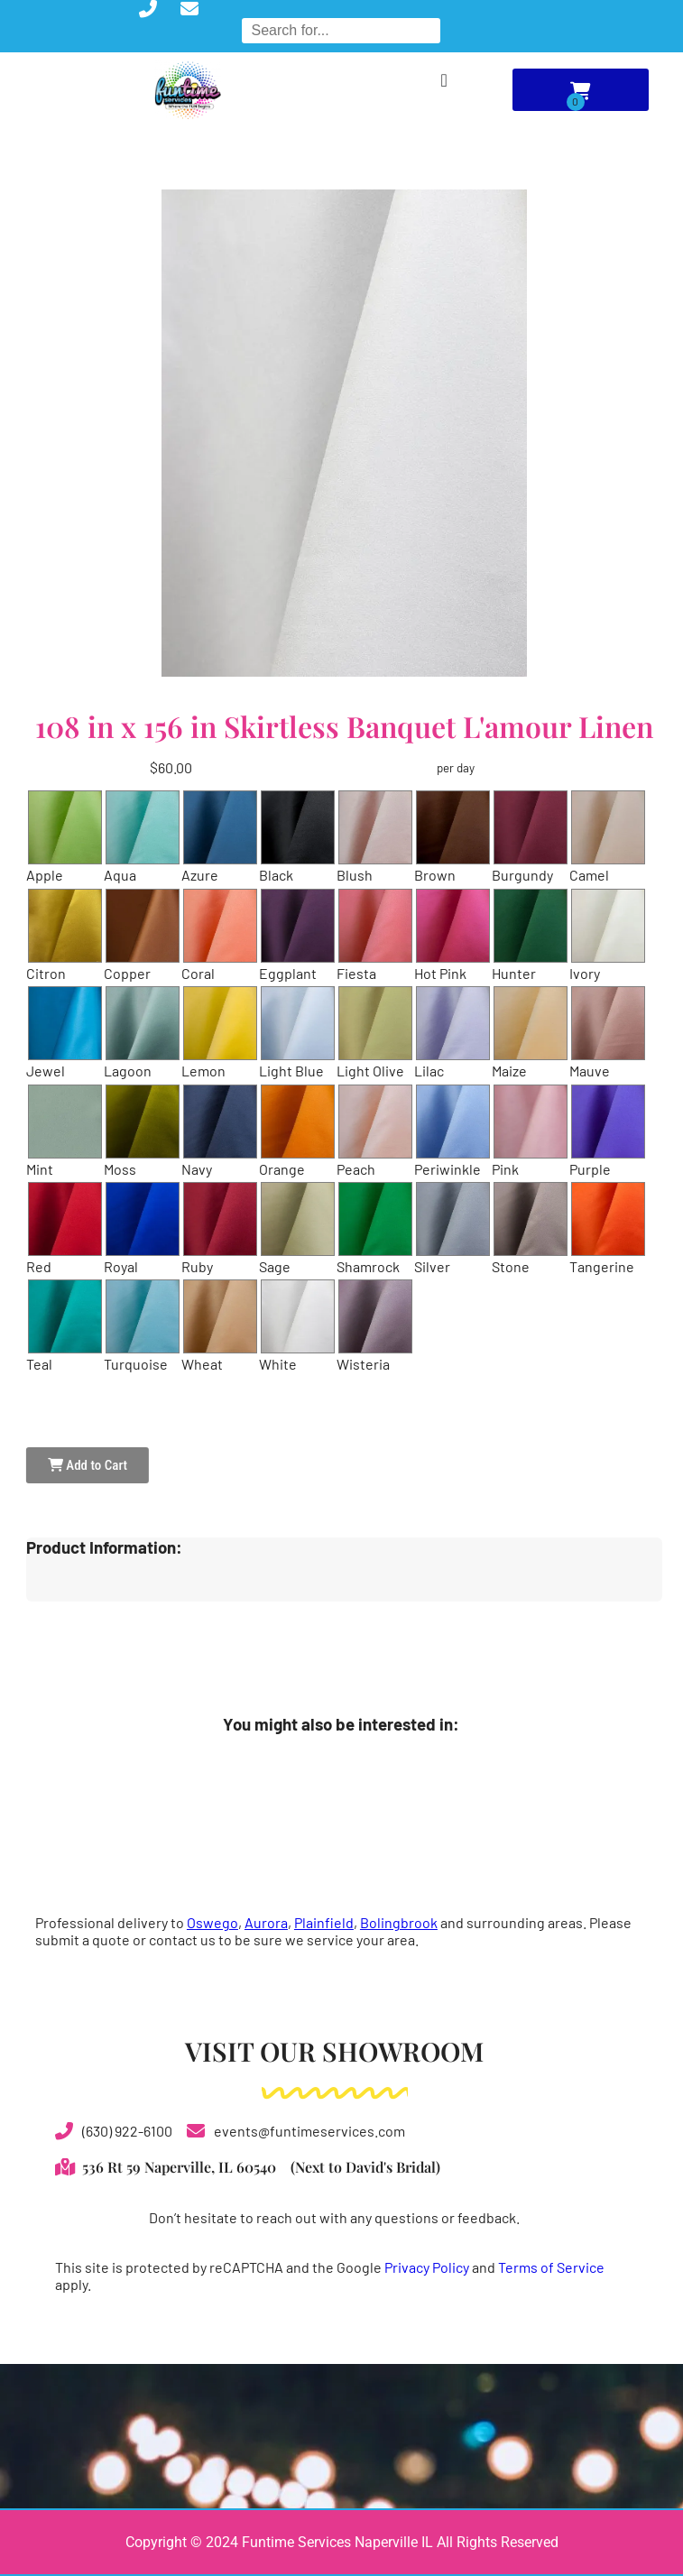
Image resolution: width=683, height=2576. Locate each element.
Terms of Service (551, 2267)
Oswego (212, 1922)
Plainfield (324, 1922)
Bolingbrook (399, 1922)
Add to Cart (87, 1465)
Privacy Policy (426, 2267)
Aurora (266, 1922)
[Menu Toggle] (443, 80)
